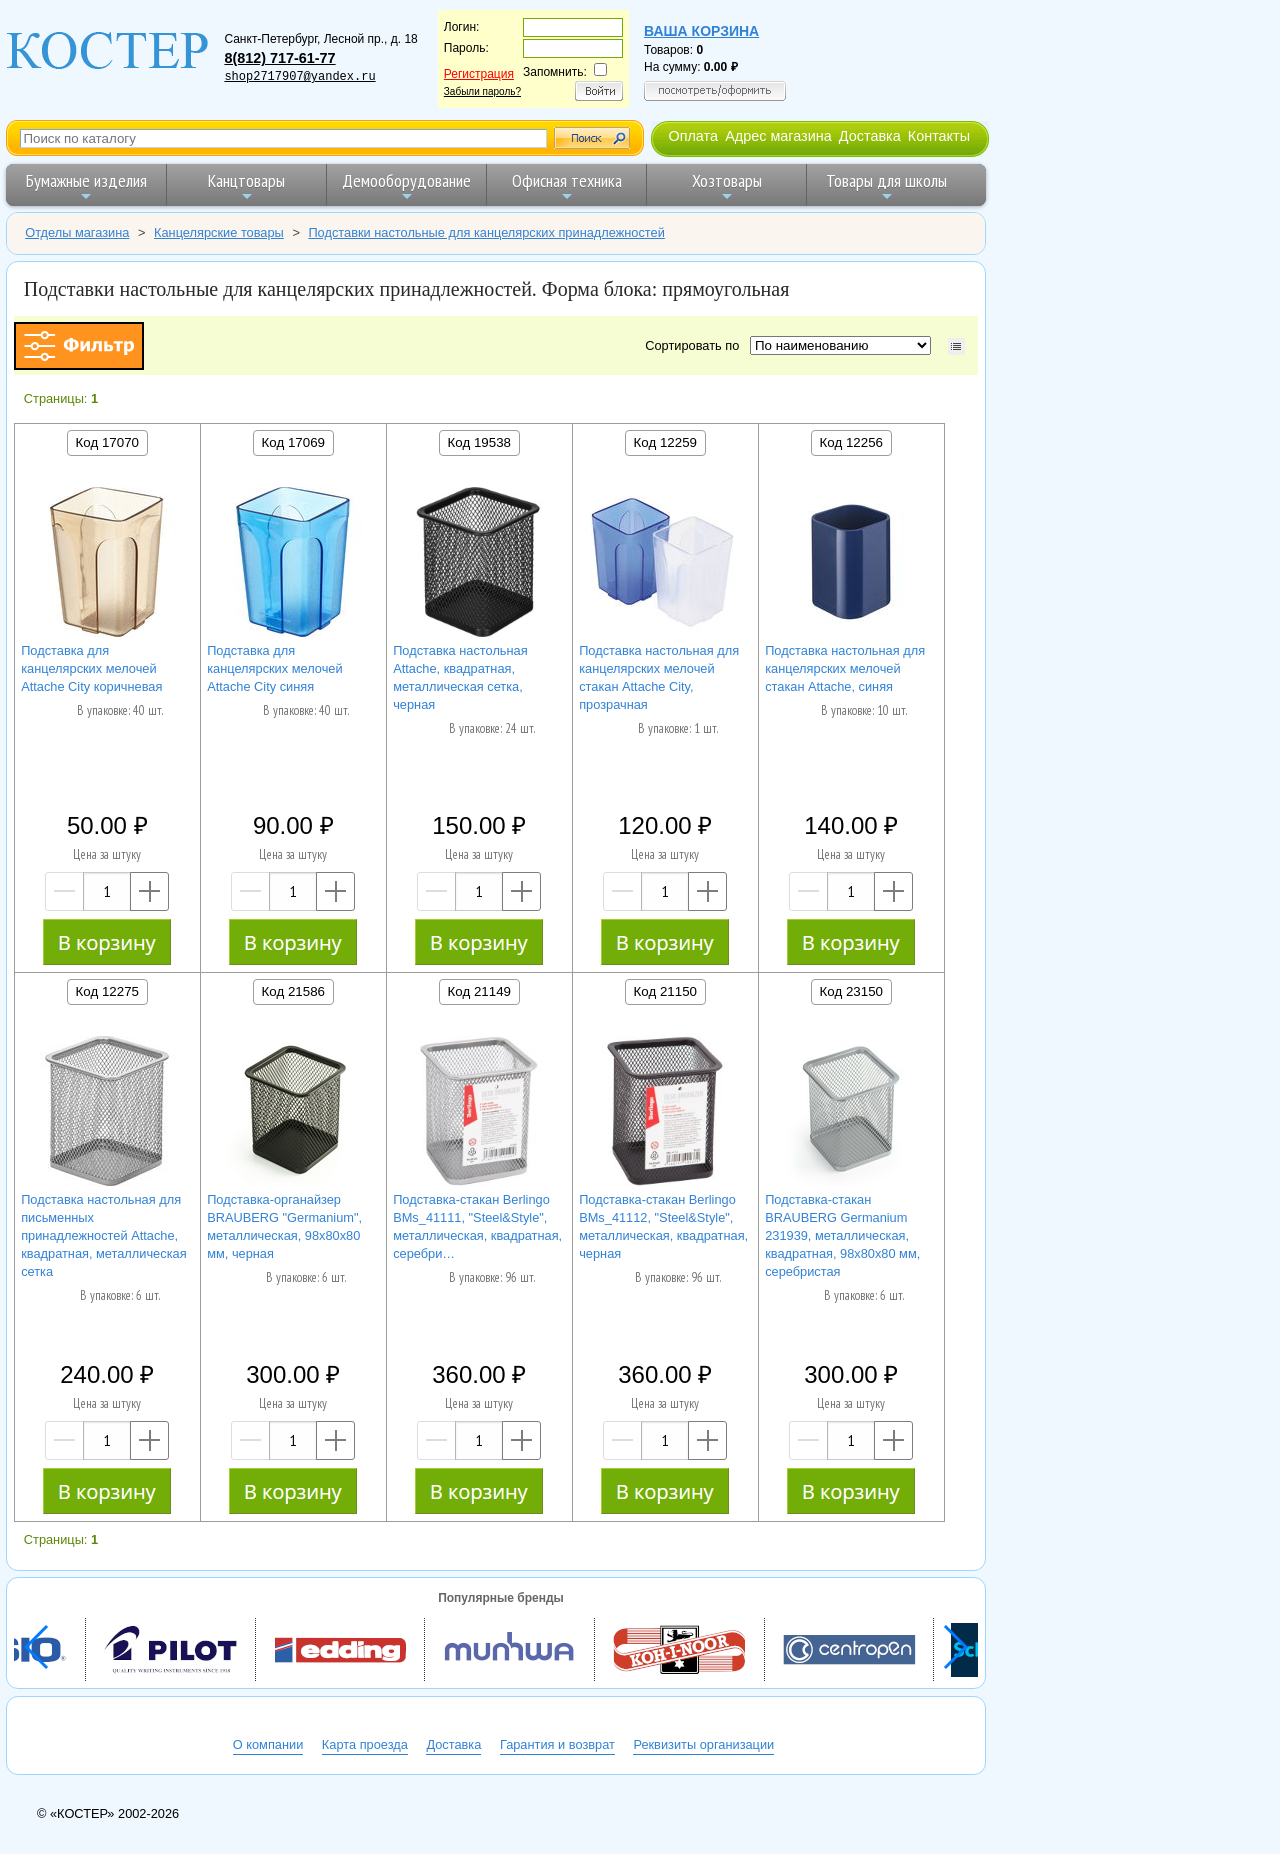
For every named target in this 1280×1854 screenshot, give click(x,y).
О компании (268, 1744)
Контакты (939, 136)
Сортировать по (695, 345)
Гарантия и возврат (557, 1744)
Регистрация (479, 74)
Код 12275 (107, 991)
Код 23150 (851, 991)
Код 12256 (851, 442)
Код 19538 (479, 442)
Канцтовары (246, 186)
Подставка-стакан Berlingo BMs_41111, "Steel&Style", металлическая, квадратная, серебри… (477, 1226)
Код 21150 (665, 991)
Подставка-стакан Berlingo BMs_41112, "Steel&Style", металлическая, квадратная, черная (663, 1226)
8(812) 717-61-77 (279, 58)
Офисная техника (567, 186)
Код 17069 (293, 442)
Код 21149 (479, 991)
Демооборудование (406, 186)
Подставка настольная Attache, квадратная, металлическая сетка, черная (460, 677)
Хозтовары (727, 186)
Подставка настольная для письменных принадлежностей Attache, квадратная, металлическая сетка (103, 1235)
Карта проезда (365, 1744)
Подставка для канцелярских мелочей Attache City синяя (274, 668)
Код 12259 (665, 442)
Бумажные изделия (86, 186)
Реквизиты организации (703, 1744)
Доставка (870, 136)
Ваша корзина (701, 31)
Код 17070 (107, 442)
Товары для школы (886, 186)
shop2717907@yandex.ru (299, 77)
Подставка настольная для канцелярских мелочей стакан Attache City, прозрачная (659, 677)
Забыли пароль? (482, 91)
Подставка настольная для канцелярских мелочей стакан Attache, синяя (845, 668)
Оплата (693, 136)
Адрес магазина (778, 136)
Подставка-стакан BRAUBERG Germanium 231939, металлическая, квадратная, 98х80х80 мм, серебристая (842, 1235)
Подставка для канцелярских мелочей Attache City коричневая (91, 668)
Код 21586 (293, 991)
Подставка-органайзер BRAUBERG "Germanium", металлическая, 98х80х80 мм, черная (284, 1226)
